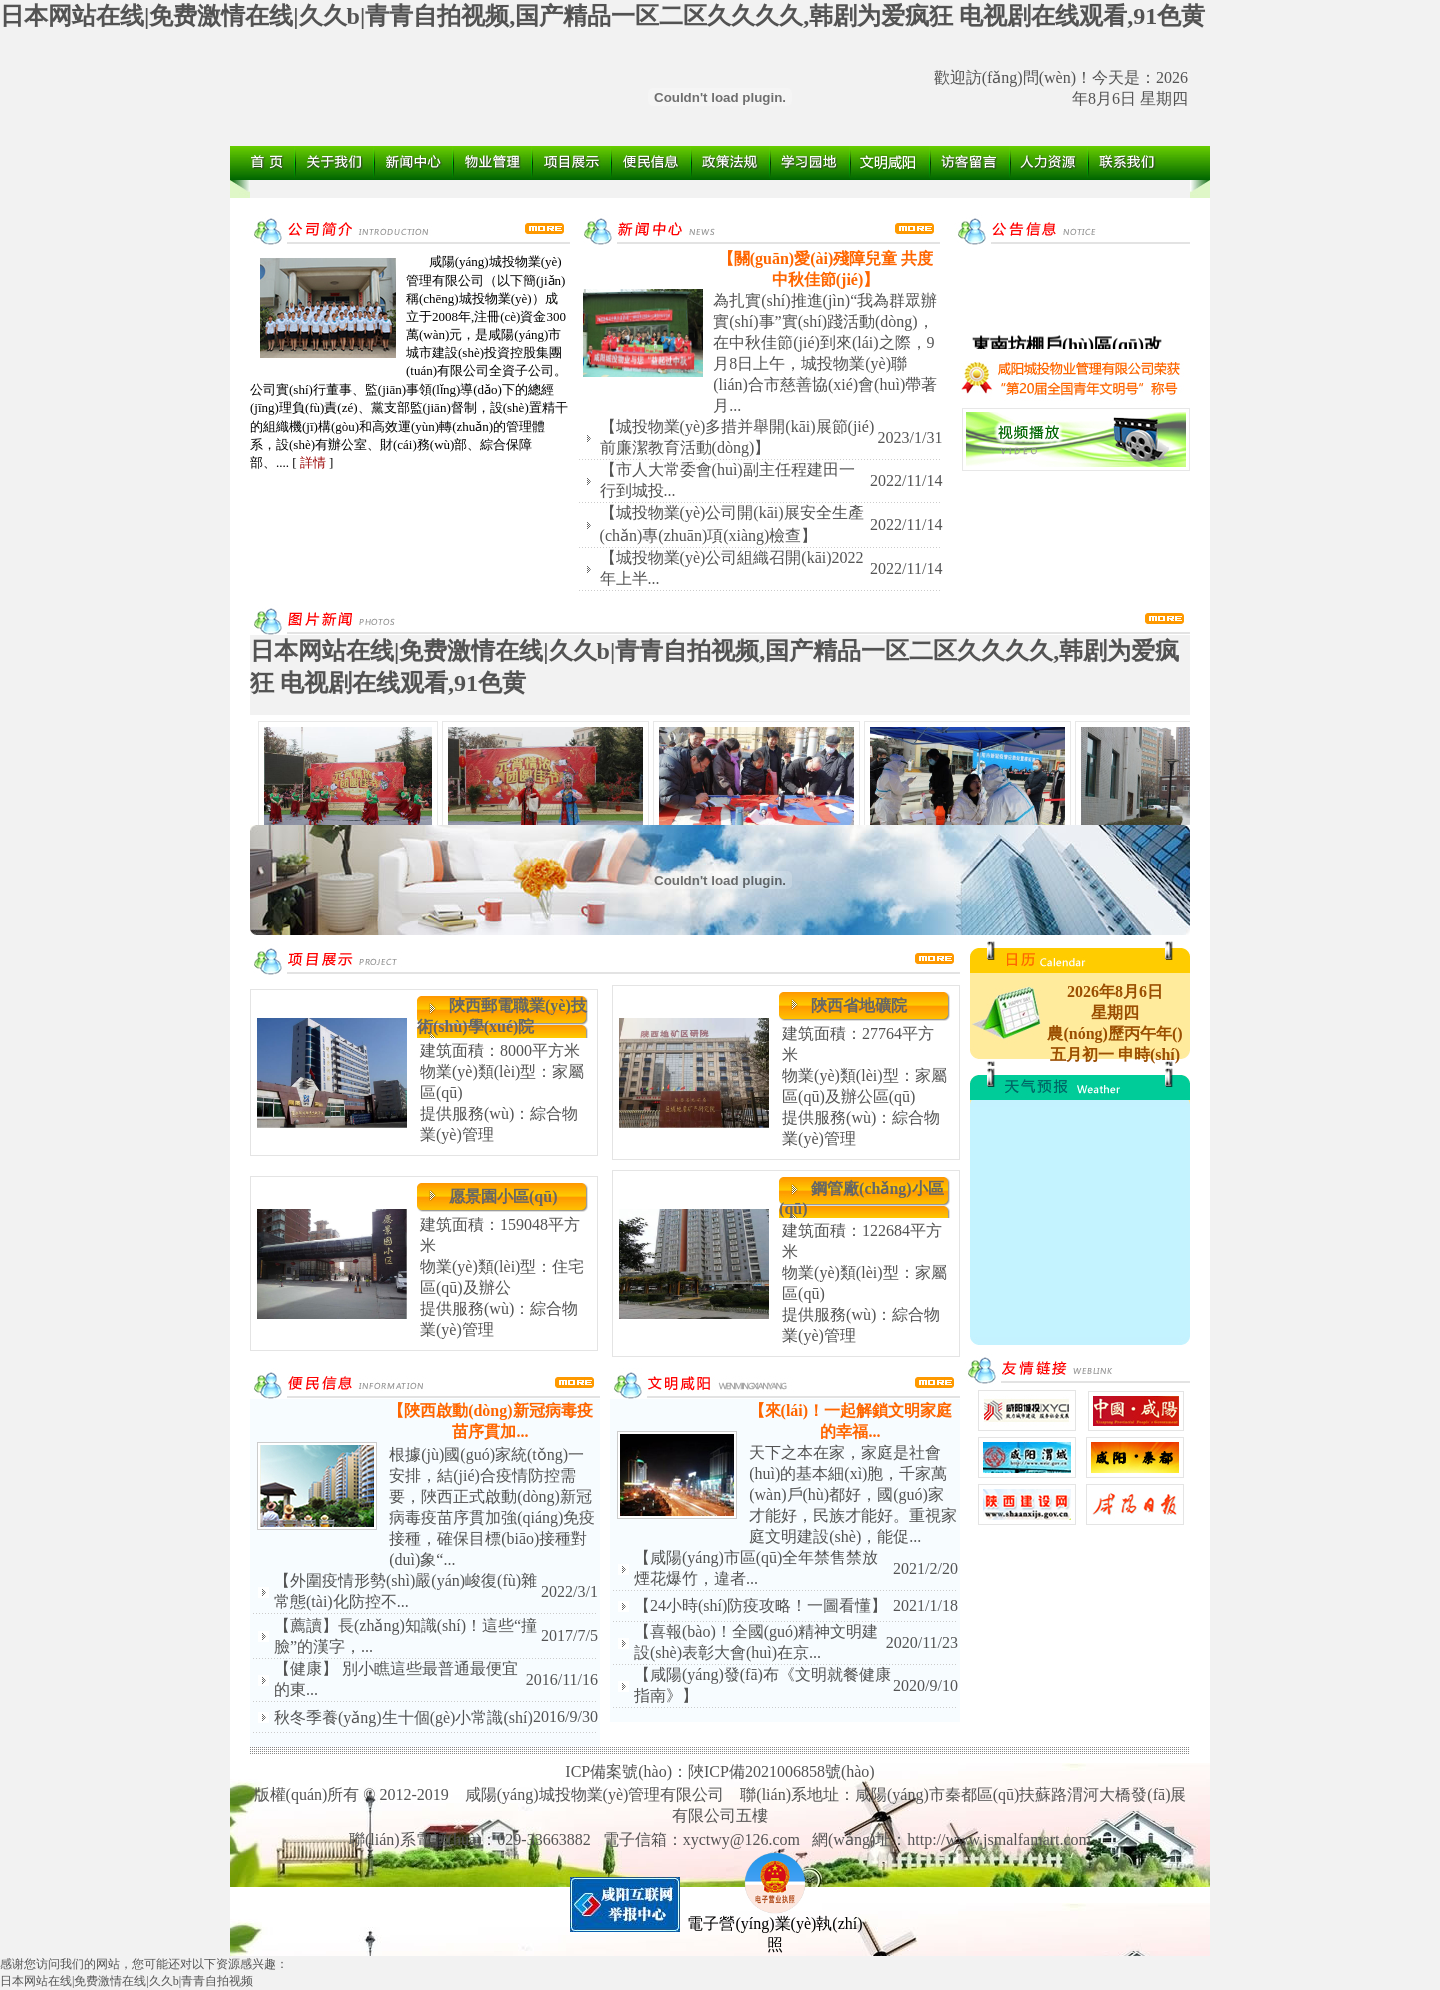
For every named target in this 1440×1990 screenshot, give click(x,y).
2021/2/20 (925, 1568)
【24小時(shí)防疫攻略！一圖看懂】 (760, 1605)
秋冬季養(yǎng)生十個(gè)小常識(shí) (403, 1717)
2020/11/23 (922, 1642)
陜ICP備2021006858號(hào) (781, 1771)
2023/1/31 (910, 437)
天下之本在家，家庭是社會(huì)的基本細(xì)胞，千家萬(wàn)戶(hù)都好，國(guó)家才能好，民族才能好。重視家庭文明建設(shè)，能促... (853, 1494)
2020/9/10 (925, 1685)
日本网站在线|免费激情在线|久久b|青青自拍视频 (126, 1981)
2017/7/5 (569, 1635)
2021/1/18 (925, 1605)
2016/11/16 (562, 1679)
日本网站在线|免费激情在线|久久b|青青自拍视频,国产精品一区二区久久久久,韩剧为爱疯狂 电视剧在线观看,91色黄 (602, 16)
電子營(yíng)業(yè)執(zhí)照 (774, 1926)
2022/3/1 (569, 1591)
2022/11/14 (906, 480)
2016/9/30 (565, 1716)
